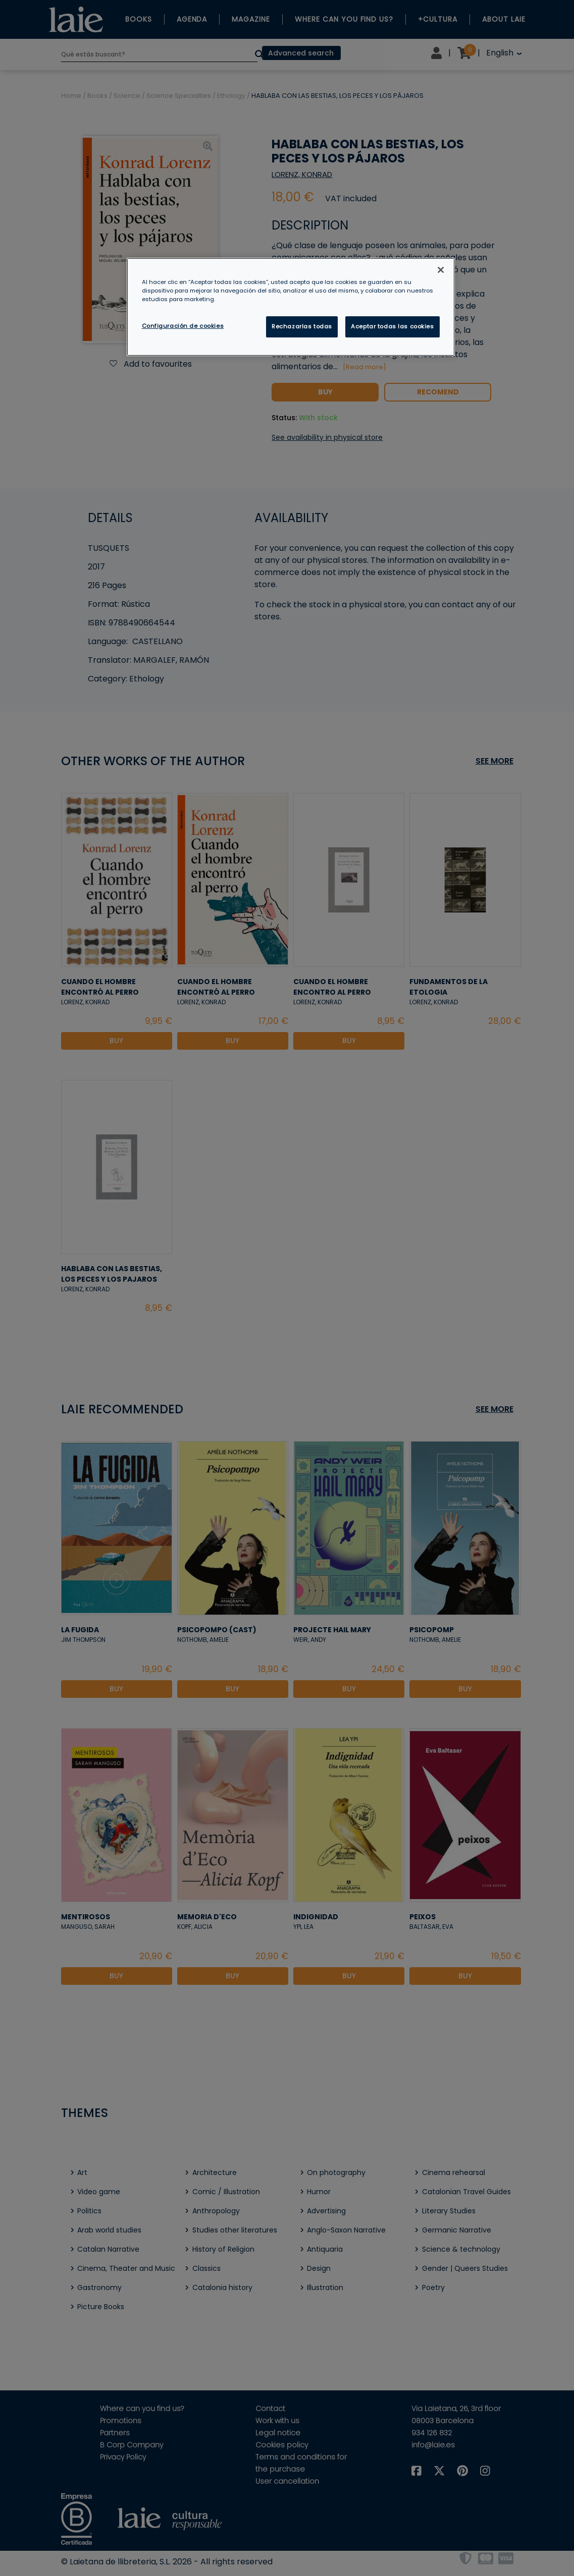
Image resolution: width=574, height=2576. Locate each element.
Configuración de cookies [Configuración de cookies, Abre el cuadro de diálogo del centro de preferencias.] (183, 326)
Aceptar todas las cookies (392, 326)
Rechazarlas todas (302, 326)
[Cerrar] (441, 270)
